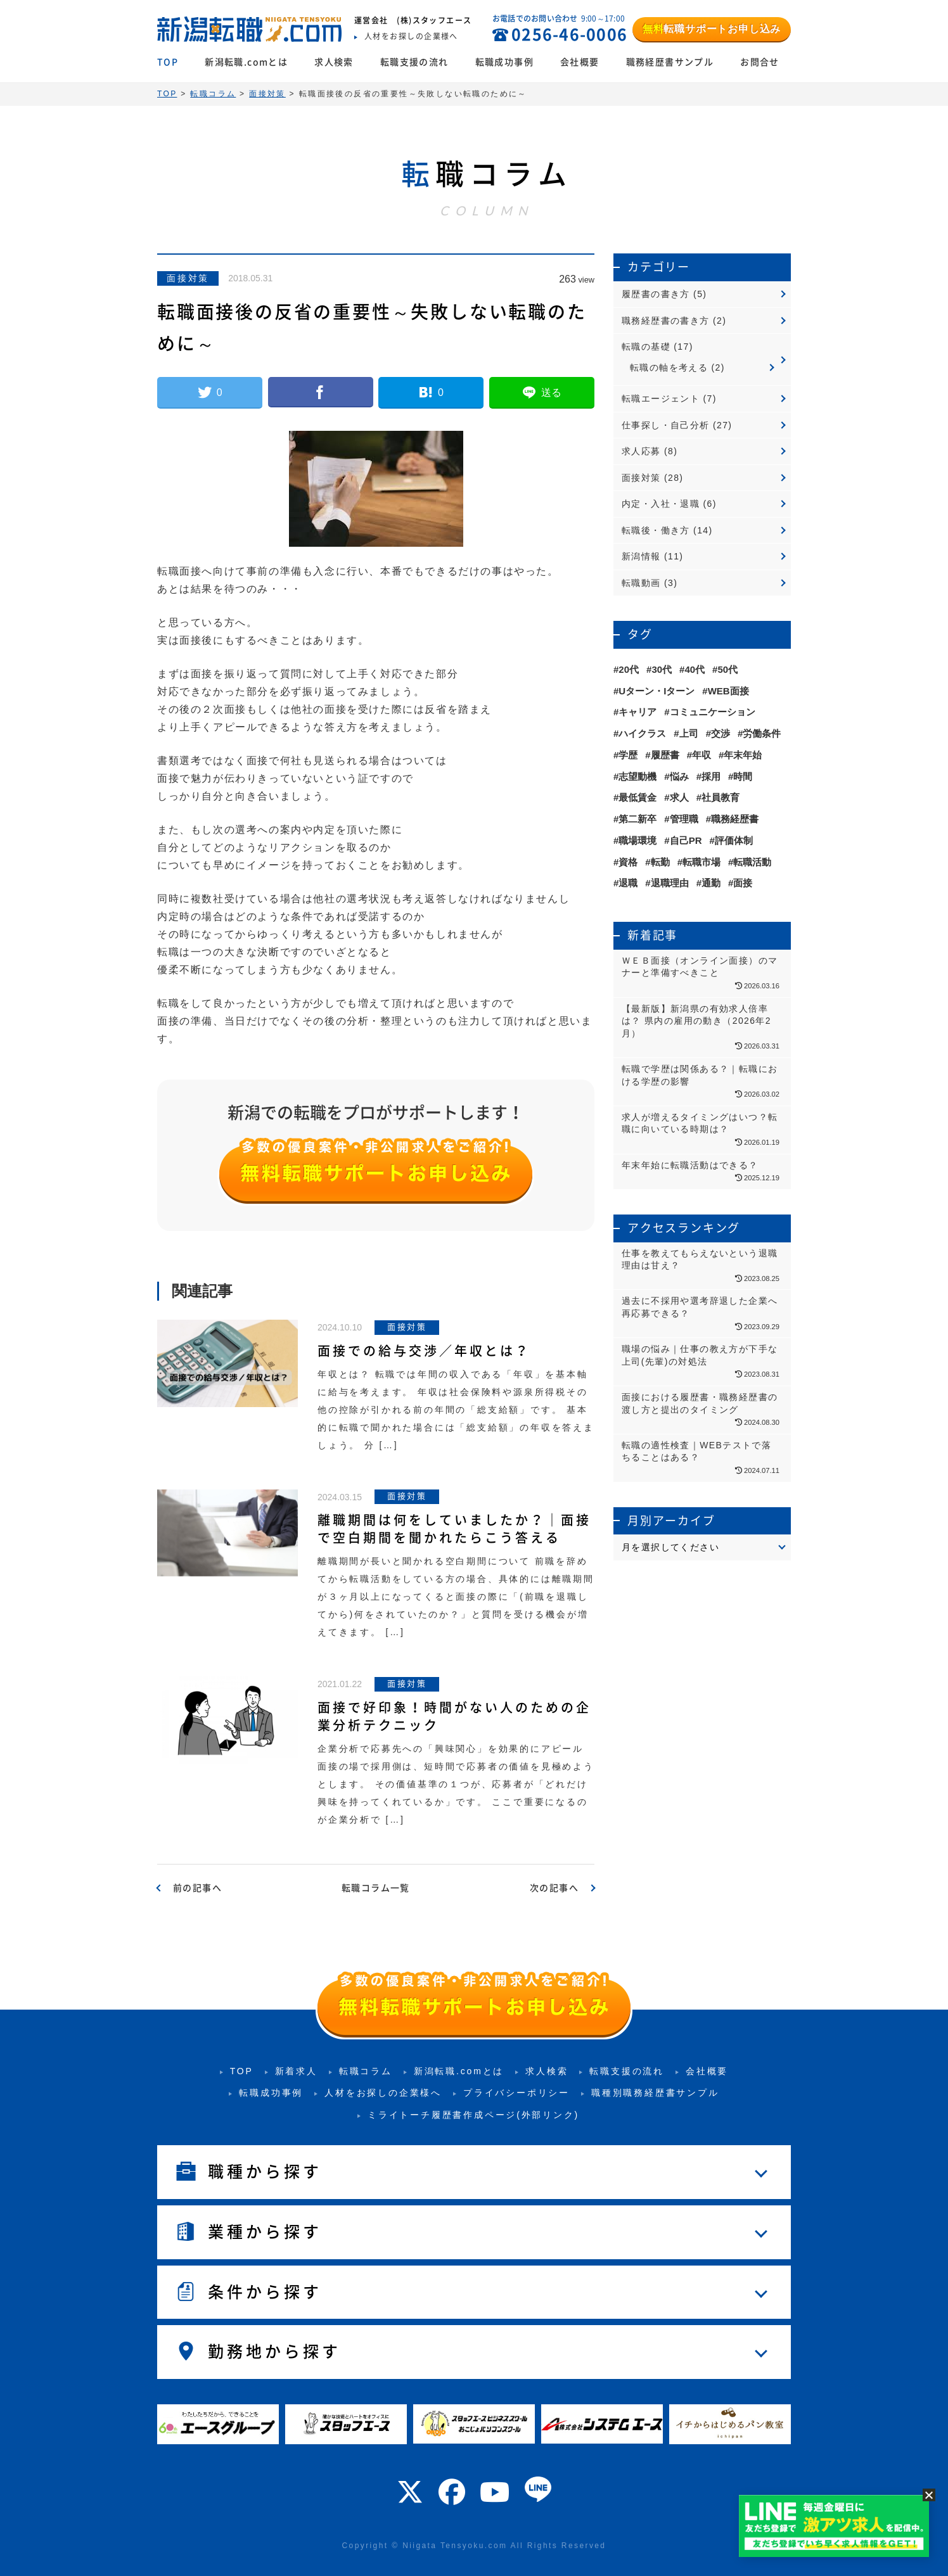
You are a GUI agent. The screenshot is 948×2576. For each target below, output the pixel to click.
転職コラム (365, 2071)
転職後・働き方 (656, 530)
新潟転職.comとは (246, 62)
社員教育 (720, 797)
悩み (679, 776)
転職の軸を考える (669, 367)
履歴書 (665, 754)
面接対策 (188, 278)
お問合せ (759, 62)
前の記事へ (197, 1888)
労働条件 (762, 733)
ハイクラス (642, 733)
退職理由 (670, 882)
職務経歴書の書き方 (666, 321)
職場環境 (637, 840)
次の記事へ (554, 1888)
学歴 (627, 754)
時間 (742, 776)
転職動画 (641, 583)
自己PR (686, 840)
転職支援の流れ (414, 62)
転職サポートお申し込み (712, 28)
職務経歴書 (735, 818)
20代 (628, 669)
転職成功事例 (504, 62)
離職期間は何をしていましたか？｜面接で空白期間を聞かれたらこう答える (454, 1529)
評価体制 (734, 840)
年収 (701, 754)
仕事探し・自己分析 (666, 425)
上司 (688, 733)
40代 (694, 669)
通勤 (711, 882)
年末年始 (743, 754)
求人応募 (641, 451)
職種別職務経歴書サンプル (655, 2093)
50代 (727, 669)
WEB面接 (728, 690)
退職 (627, 882)
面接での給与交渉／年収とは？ (423, 1350)
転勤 (660, 862)
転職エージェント (661, 398)
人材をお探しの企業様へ (383, 2093)
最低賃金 (637, 797)
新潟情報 (641, 556)
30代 (661, 669)
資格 (627, 862)
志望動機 (637, 776)
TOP (167, 62)
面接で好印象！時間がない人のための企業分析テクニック (454, 1716)
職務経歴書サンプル (670, 62)
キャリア (637, 711)
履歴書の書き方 (656, 294)
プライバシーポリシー (516, 2093)
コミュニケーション (712, 711)
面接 (742, 882)
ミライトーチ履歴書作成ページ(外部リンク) (473, 2115)
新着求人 (296, 2071)
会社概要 (579, 62)
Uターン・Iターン (656, 690)
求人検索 (334, 62)
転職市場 (701, 862)
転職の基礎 (646, 346)
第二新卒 (637, 818)
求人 (679, 797)
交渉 (720, 733)
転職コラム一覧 (376, 1888)
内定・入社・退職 (661, 504)
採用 (711, 776)
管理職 (684, 818)
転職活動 (752, 862)
